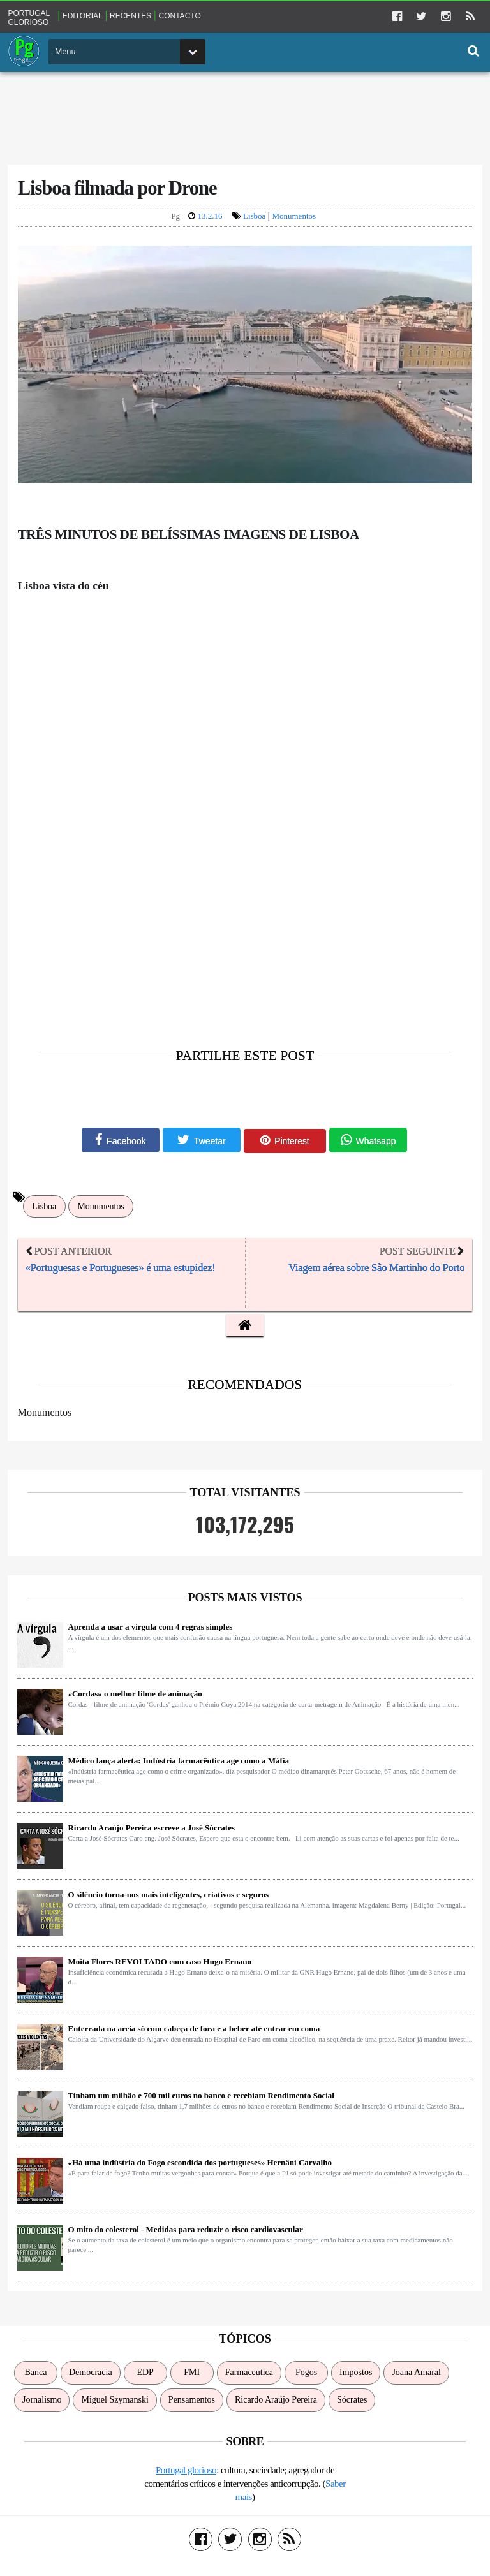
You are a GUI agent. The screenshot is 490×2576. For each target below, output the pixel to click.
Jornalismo (41, 2403)
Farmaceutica (249, 2375)
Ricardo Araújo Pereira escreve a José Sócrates (152, 1831)
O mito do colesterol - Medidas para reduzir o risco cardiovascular (186, 2232)
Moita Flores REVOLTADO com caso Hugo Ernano (161, 1964)
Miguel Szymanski (114, 2403)
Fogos (306, 2375)
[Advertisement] (245, 115)
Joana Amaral (416, 2375)
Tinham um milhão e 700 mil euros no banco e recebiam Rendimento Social (202, 2098)
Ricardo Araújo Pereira (276, 2403)
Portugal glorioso (29, 16)
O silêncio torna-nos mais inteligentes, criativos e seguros (169, 1898)
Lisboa (253, 216)
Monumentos (294, 216)
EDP (145, 2375)
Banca (36, 2375)
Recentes (131, 15)
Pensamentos (191, 2403)
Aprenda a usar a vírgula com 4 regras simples (151, 1630)
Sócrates (352, 2403)
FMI (192, 2375)
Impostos (355, 2375)
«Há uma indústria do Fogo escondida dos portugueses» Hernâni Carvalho (201, 2165)
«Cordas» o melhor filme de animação (136, 1697)
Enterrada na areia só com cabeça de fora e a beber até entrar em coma (195, 2031)
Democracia (90, 2375)
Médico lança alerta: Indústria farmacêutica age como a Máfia (179, 1764)
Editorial (83, 15)
